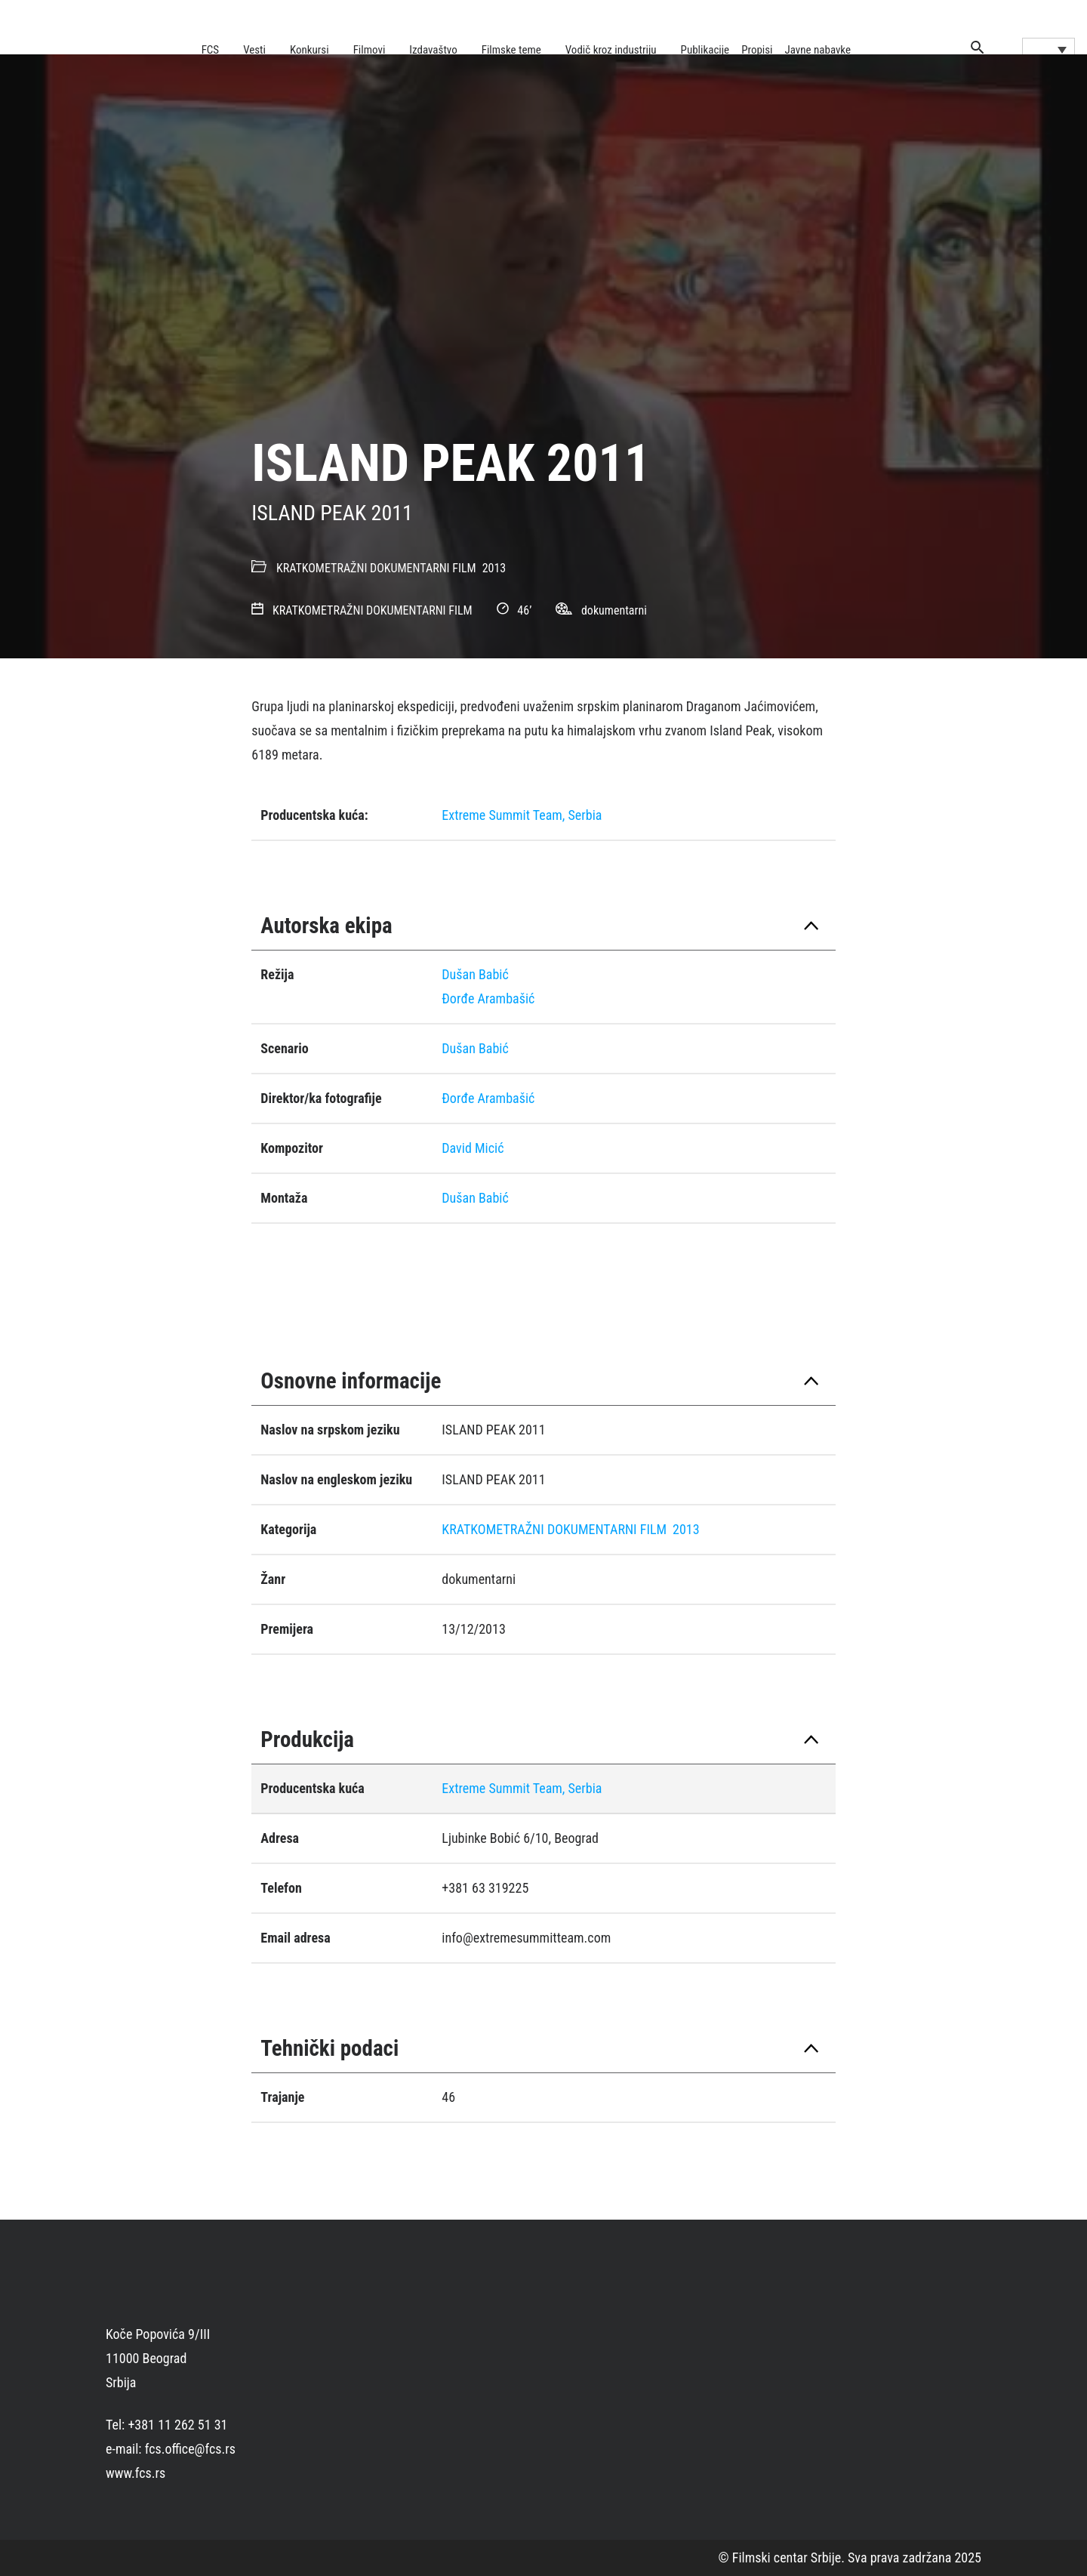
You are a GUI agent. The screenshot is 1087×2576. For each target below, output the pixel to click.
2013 (494, 568)
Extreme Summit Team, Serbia (522, 815)
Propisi (756, 50)
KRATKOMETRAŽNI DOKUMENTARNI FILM (376, 568)
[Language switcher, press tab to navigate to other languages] (1048, 49)
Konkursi (309, 50)
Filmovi (369, 50)
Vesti (254, 50)
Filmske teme (511, 50)
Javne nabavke (818, 50)
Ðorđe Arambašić (488, 998)
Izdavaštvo (433, 50)
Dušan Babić (475, 974)
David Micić (472, 1148)
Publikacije (705, 50)
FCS (211, 50)
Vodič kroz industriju (611, 50)
